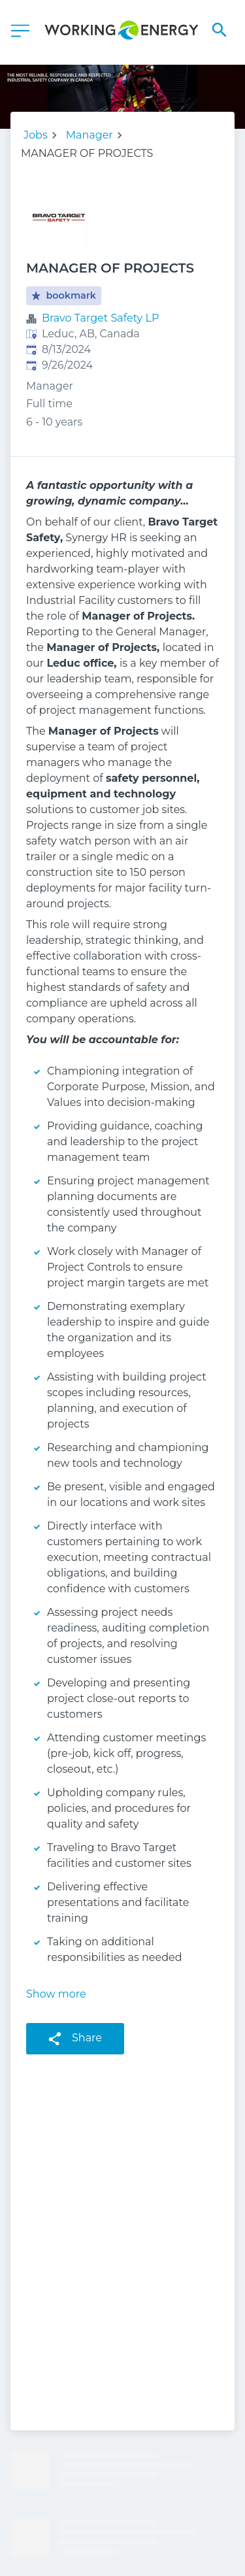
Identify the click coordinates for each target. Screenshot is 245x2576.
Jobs (36, 135)
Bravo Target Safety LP (100, 318)
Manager (89, 135)
